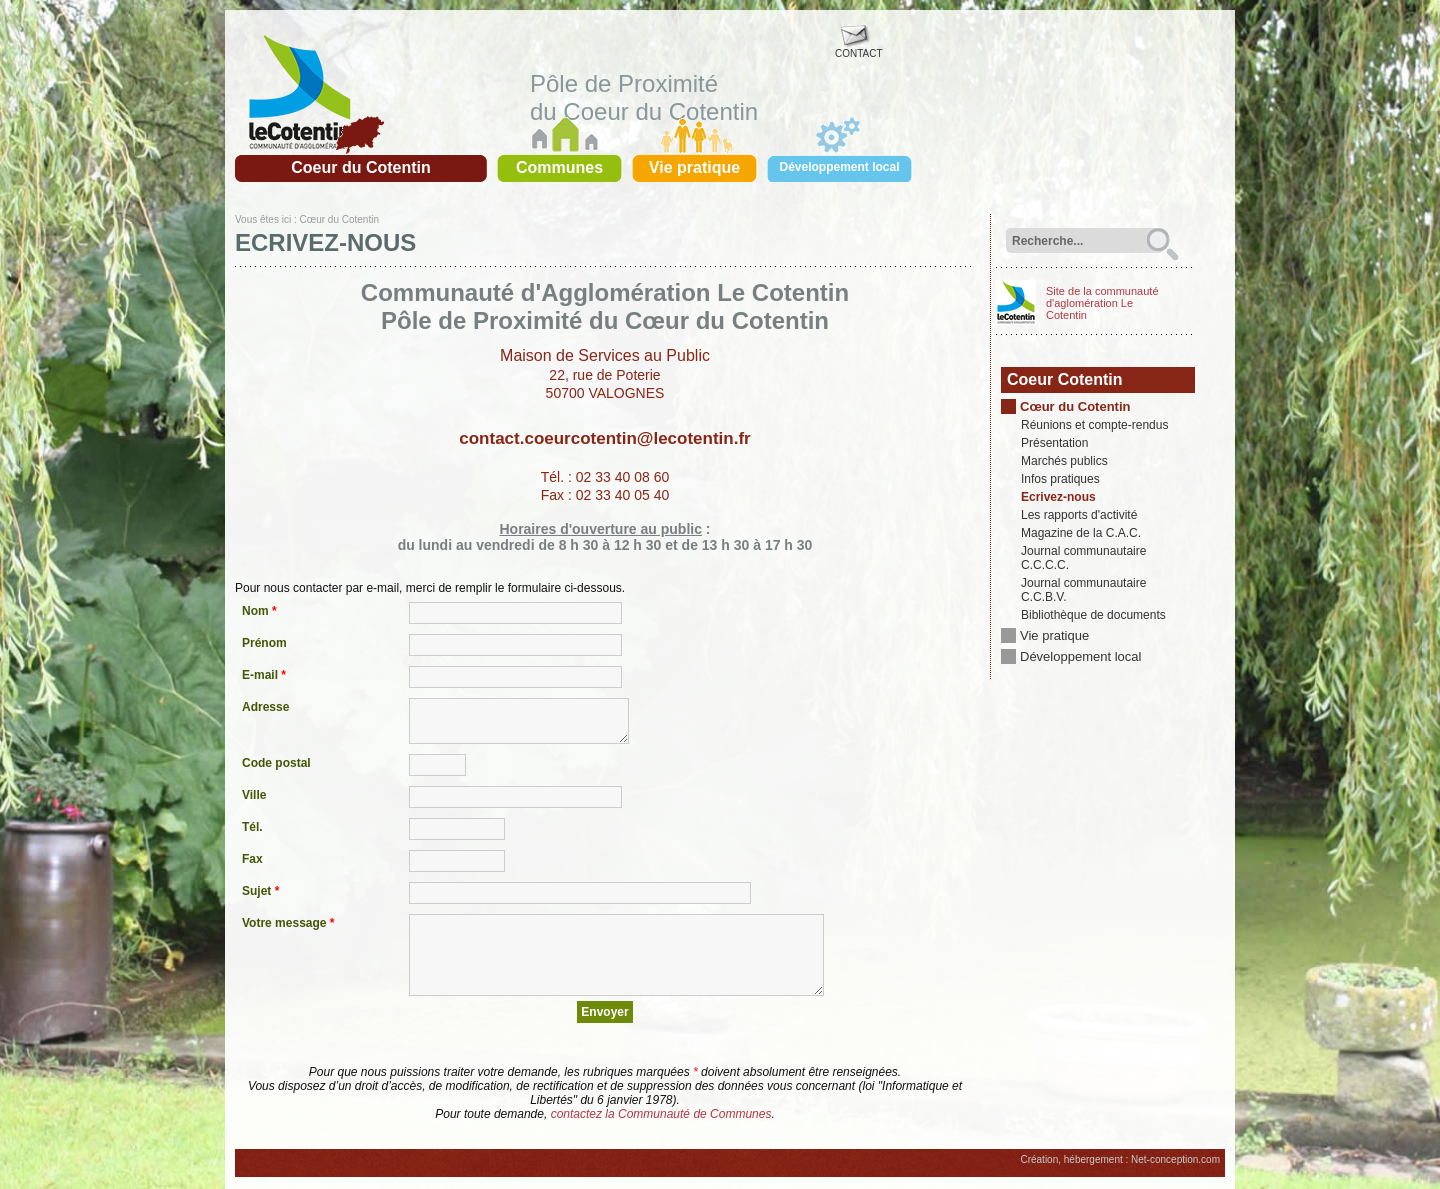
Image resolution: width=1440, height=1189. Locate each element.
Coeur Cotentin (1065, 379)
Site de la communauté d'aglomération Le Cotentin (1102, 303)
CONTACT (859, 49)
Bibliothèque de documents (1093, 615)
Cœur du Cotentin (338, 219)
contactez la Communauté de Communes (661, 1114)
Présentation (1054, 443)
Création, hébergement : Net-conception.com (1120, 1159)
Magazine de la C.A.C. (1081, 533)
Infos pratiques (1060, 479)
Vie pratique (1054, 635)
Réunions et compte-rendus (1094, 425)
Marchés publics (1064, 461)
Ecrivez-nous (1058, 497)
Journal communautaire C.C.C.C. (1083, 558)
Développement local (1080, 656)
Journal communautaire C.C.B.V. (1083, 590)
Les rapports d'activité (1079, 515)
